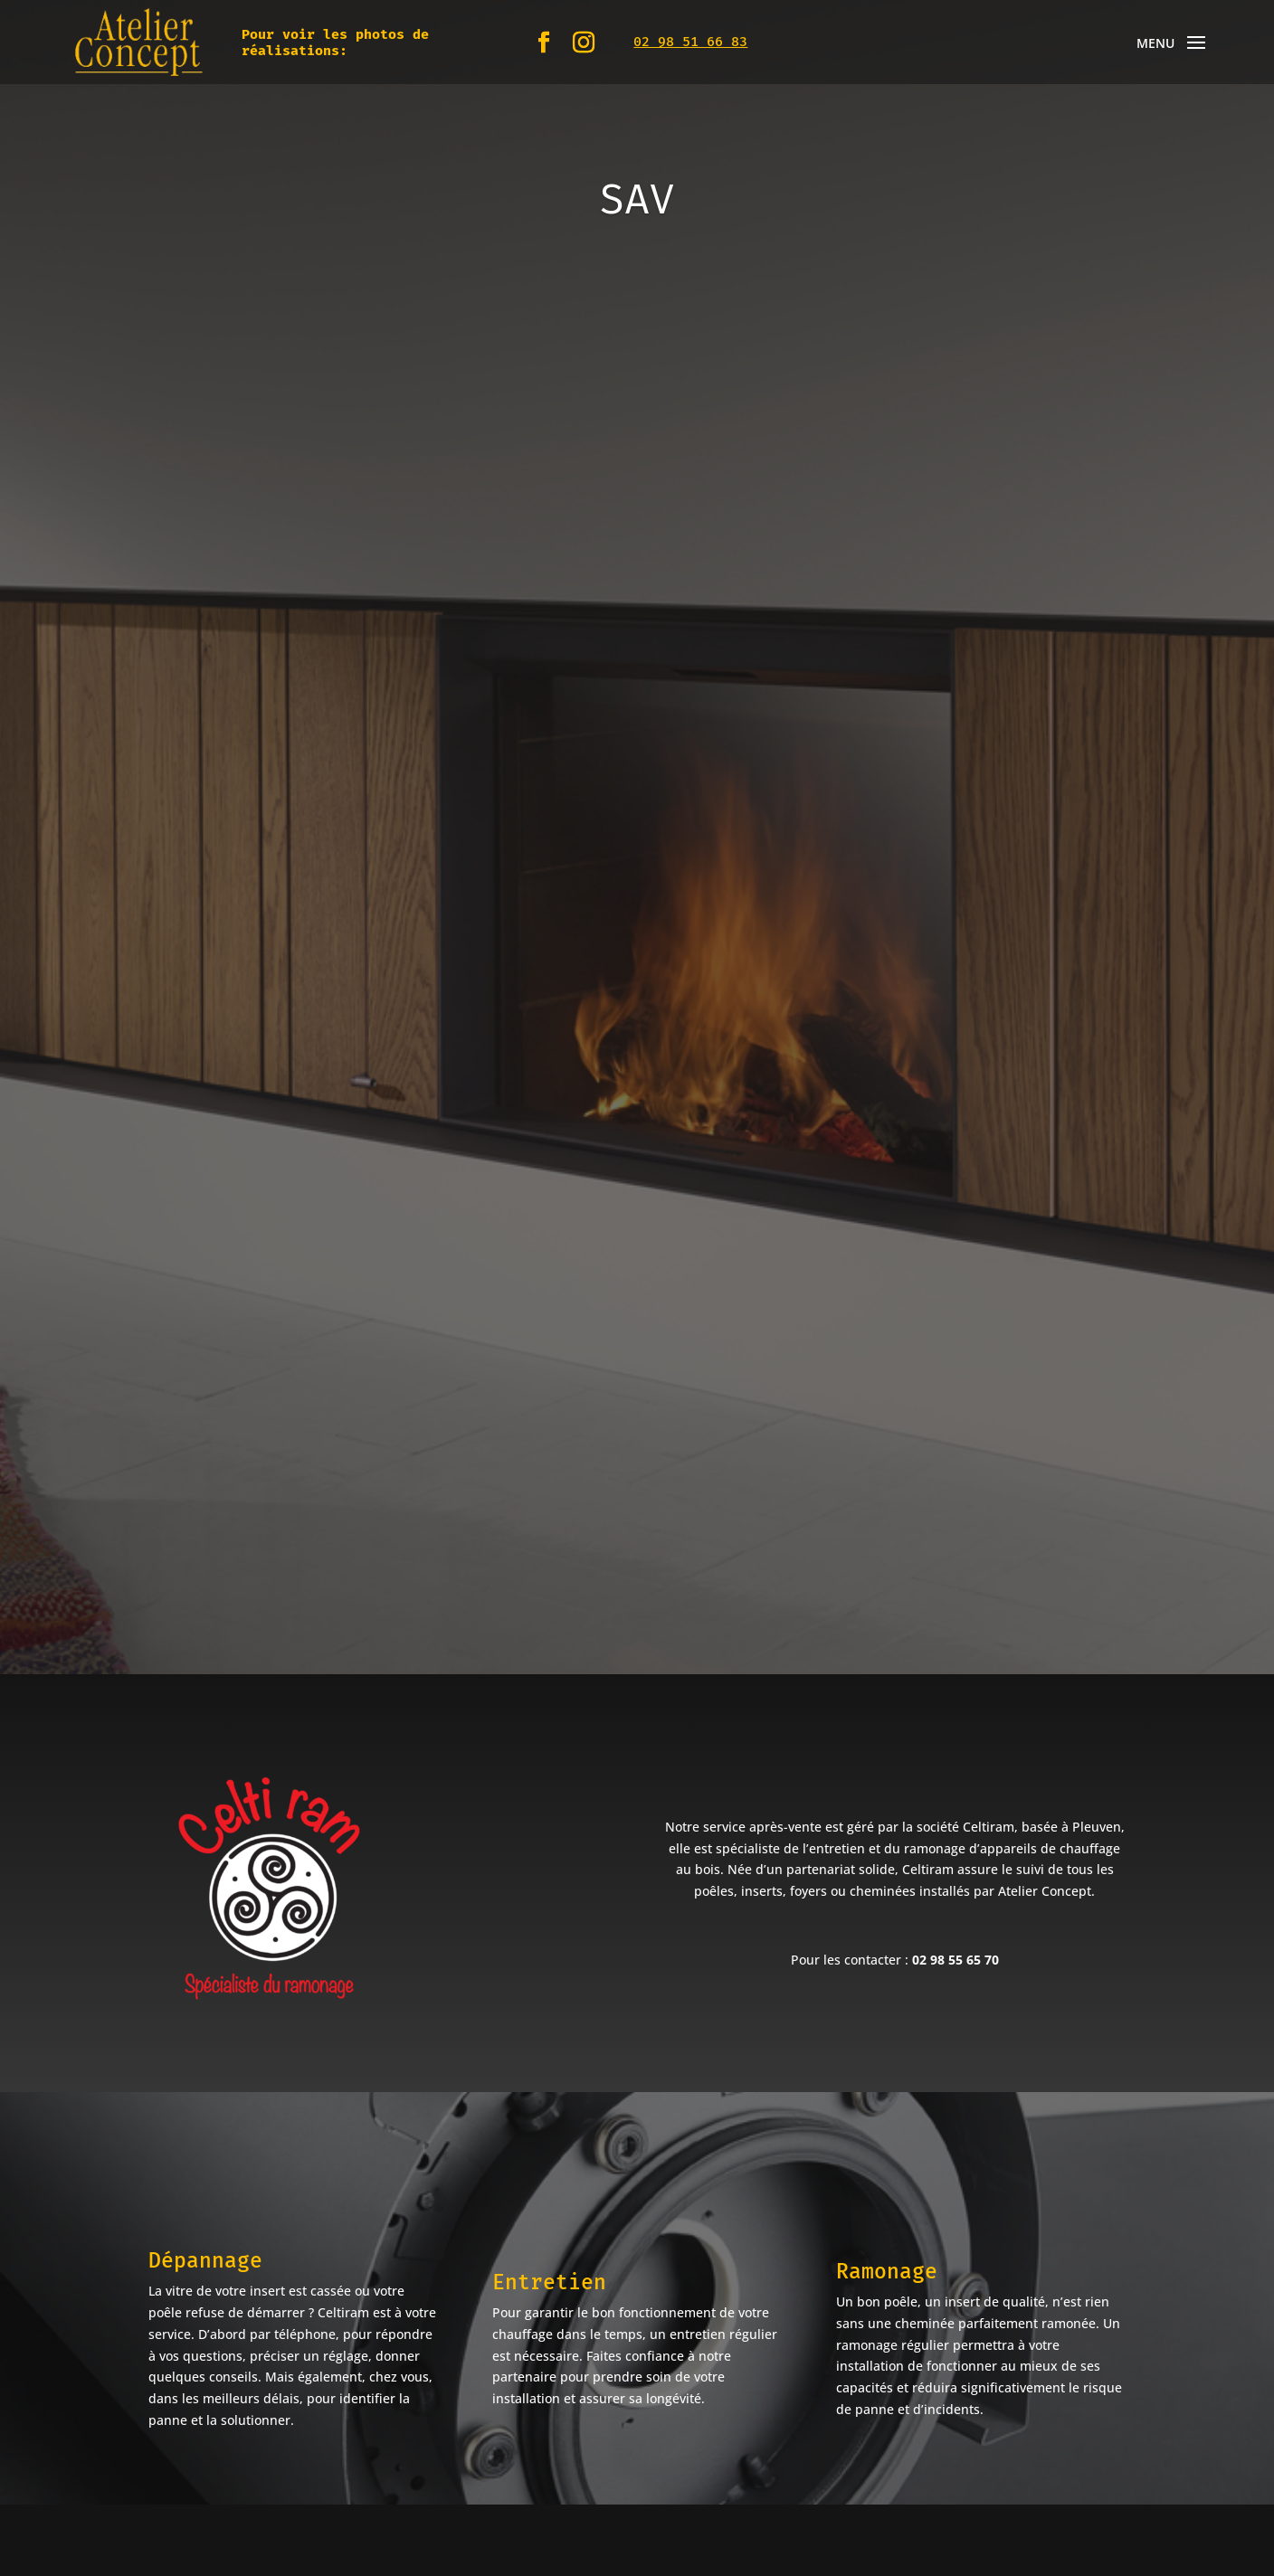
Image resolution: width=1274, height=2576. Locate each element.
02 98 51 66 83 (690, 41)
